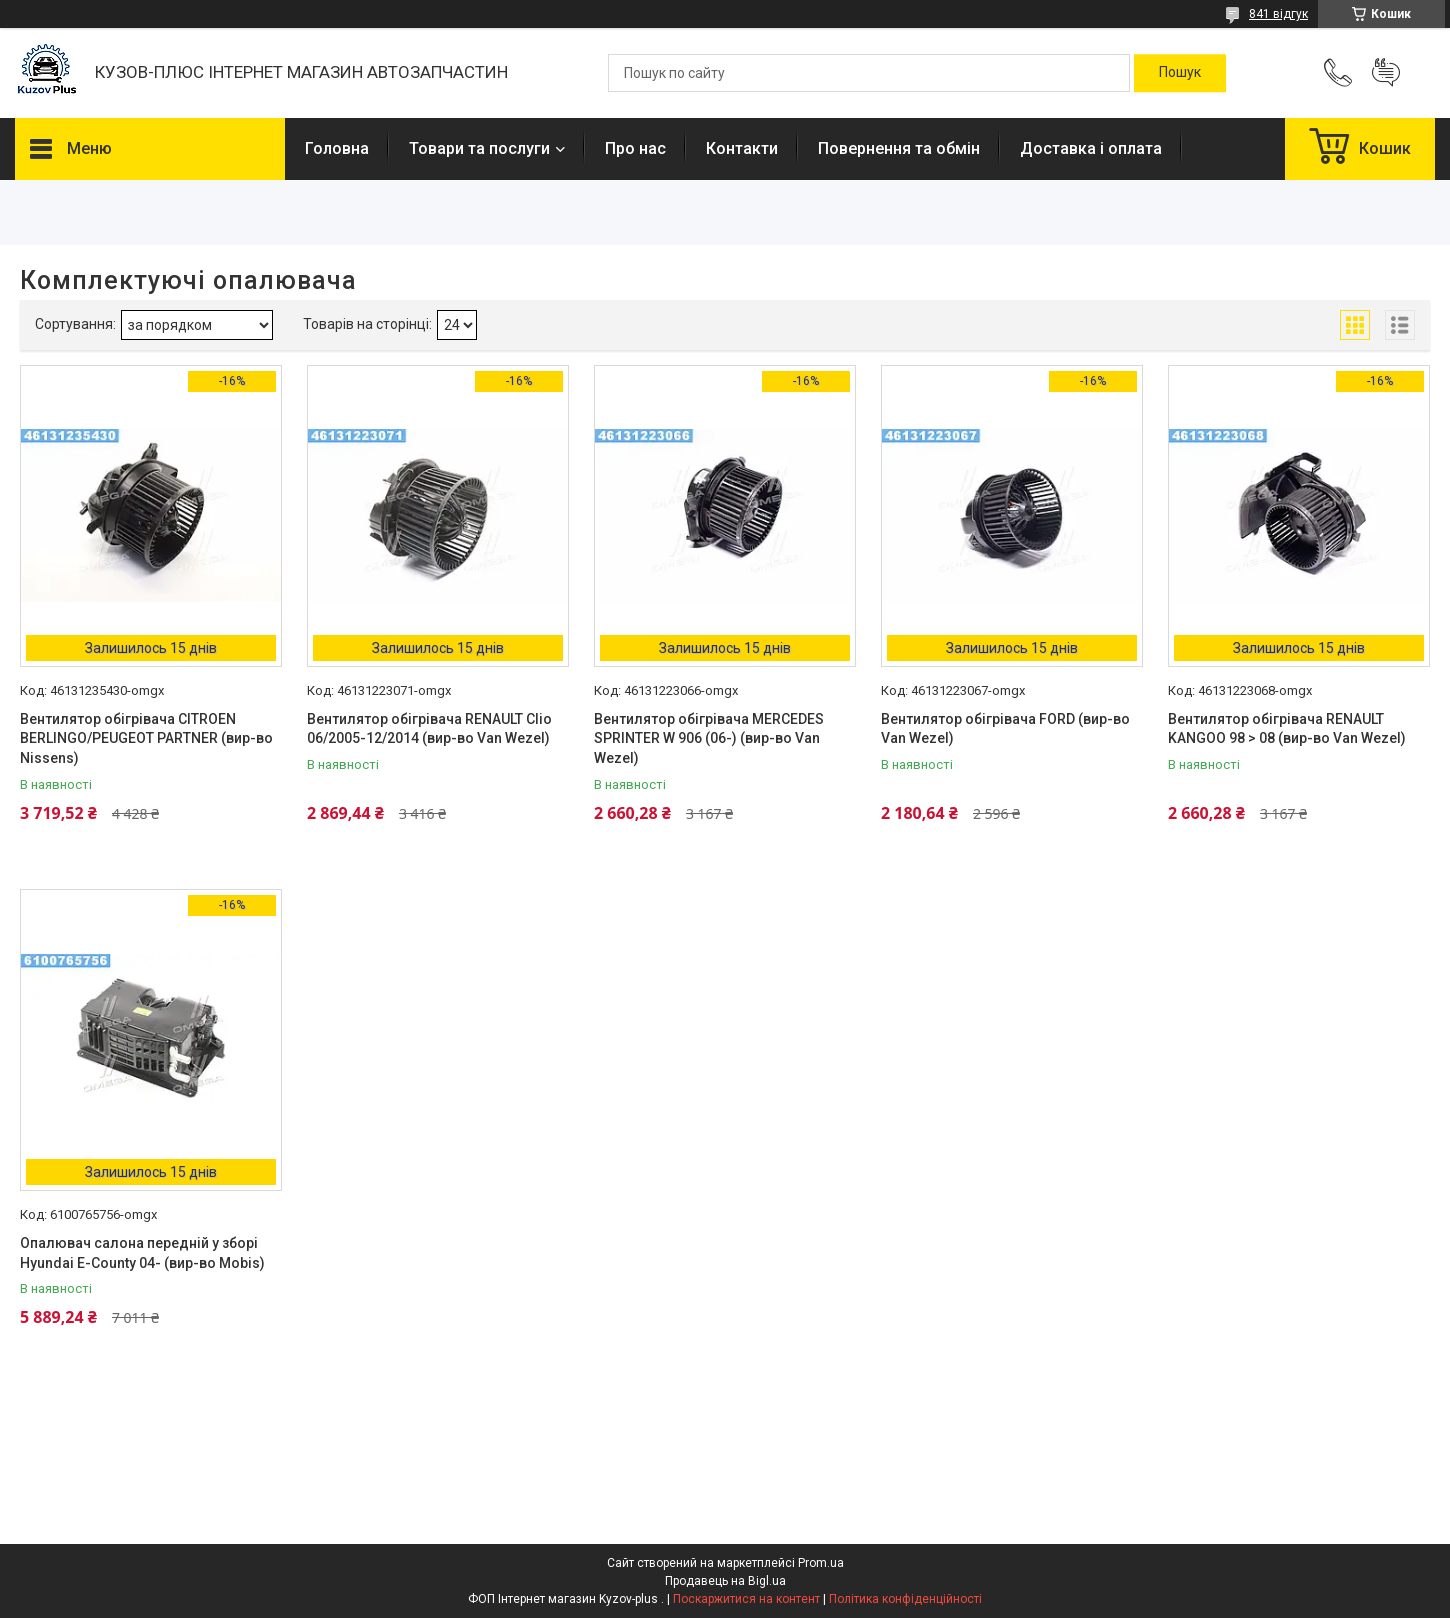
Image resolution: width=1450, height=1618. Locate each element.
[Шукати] (1180, 73)
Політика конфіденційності (905, 1599)
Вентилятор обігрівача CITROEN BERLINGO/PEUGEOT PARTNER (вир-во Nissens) (146, 738)
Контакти (742, 148)
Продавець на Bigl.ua (725, 1581)
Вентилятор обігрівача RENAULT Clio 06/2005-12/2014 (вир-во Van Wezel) (429, 729)
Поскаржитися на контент (746, 1599)
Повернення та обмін (899, 148)
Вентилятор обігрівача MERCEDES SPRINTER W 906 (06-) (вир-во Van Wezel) (709, 738)
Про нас (635, 148)
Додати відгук (1386, 73)
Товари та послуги (479, 148)
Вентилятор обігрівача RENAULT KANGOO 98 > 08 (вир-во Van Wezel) (1287, 729)
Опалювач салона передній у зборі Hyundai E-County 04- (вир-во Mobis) (142, 1253)
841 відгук (1278, 14)
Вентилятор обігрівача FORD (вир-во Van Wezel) (1005, 729)
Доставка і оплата (1091, 148)
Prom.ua (821, 1563)
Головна (337, 148)
